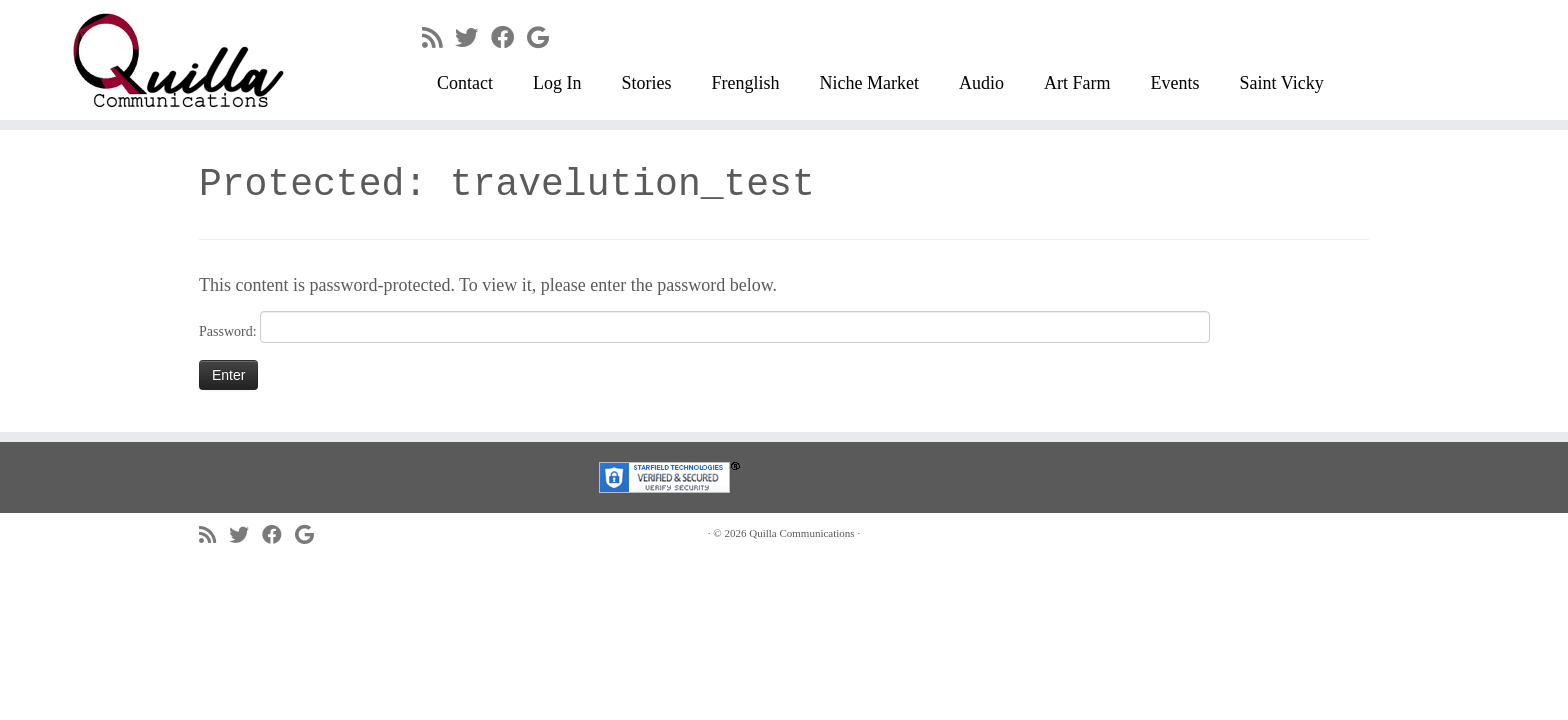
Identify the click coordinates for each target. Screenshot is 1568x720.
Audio (981, 83)
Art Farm (1077, 83)
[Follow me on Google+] (544, 38)
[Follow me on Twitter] (473, 38)
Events (1175, 83)
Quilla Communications (801, 533)
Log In (557, 83)
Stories (647, 83)
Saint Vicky (1282, 83)
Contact (465, 83)
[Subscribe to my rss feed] (438, 38)
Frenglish (746, 83)
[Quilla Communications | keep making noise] (181, 60)
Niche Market (869, 83)
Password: (704, 327)
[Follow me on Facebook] (509, 38)
